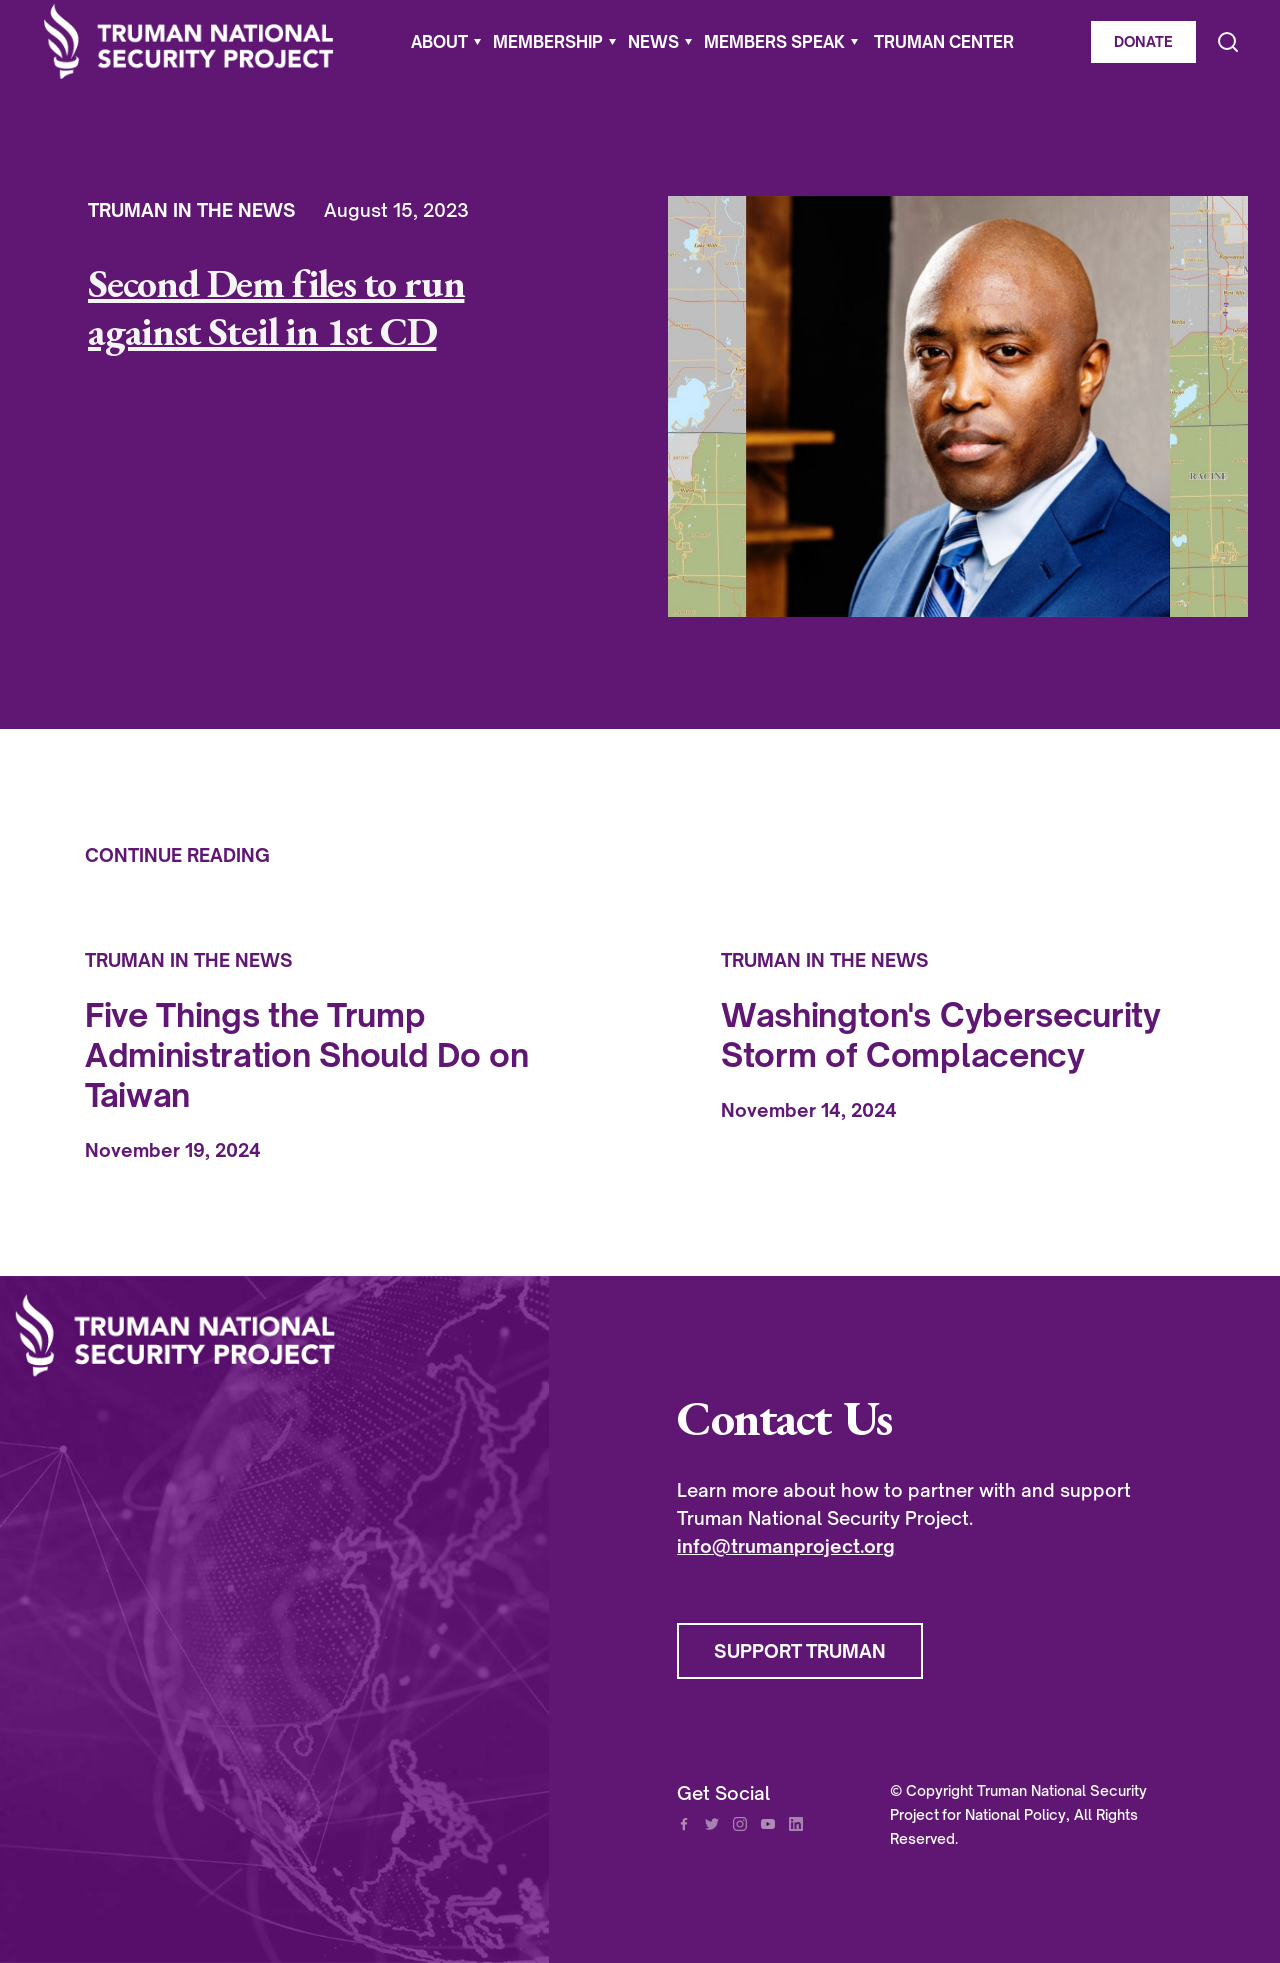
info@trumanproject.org (786, 1546)
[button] (446, 42)
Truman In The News (192, 210)
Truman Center (944, 42)
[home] (189, 41)
